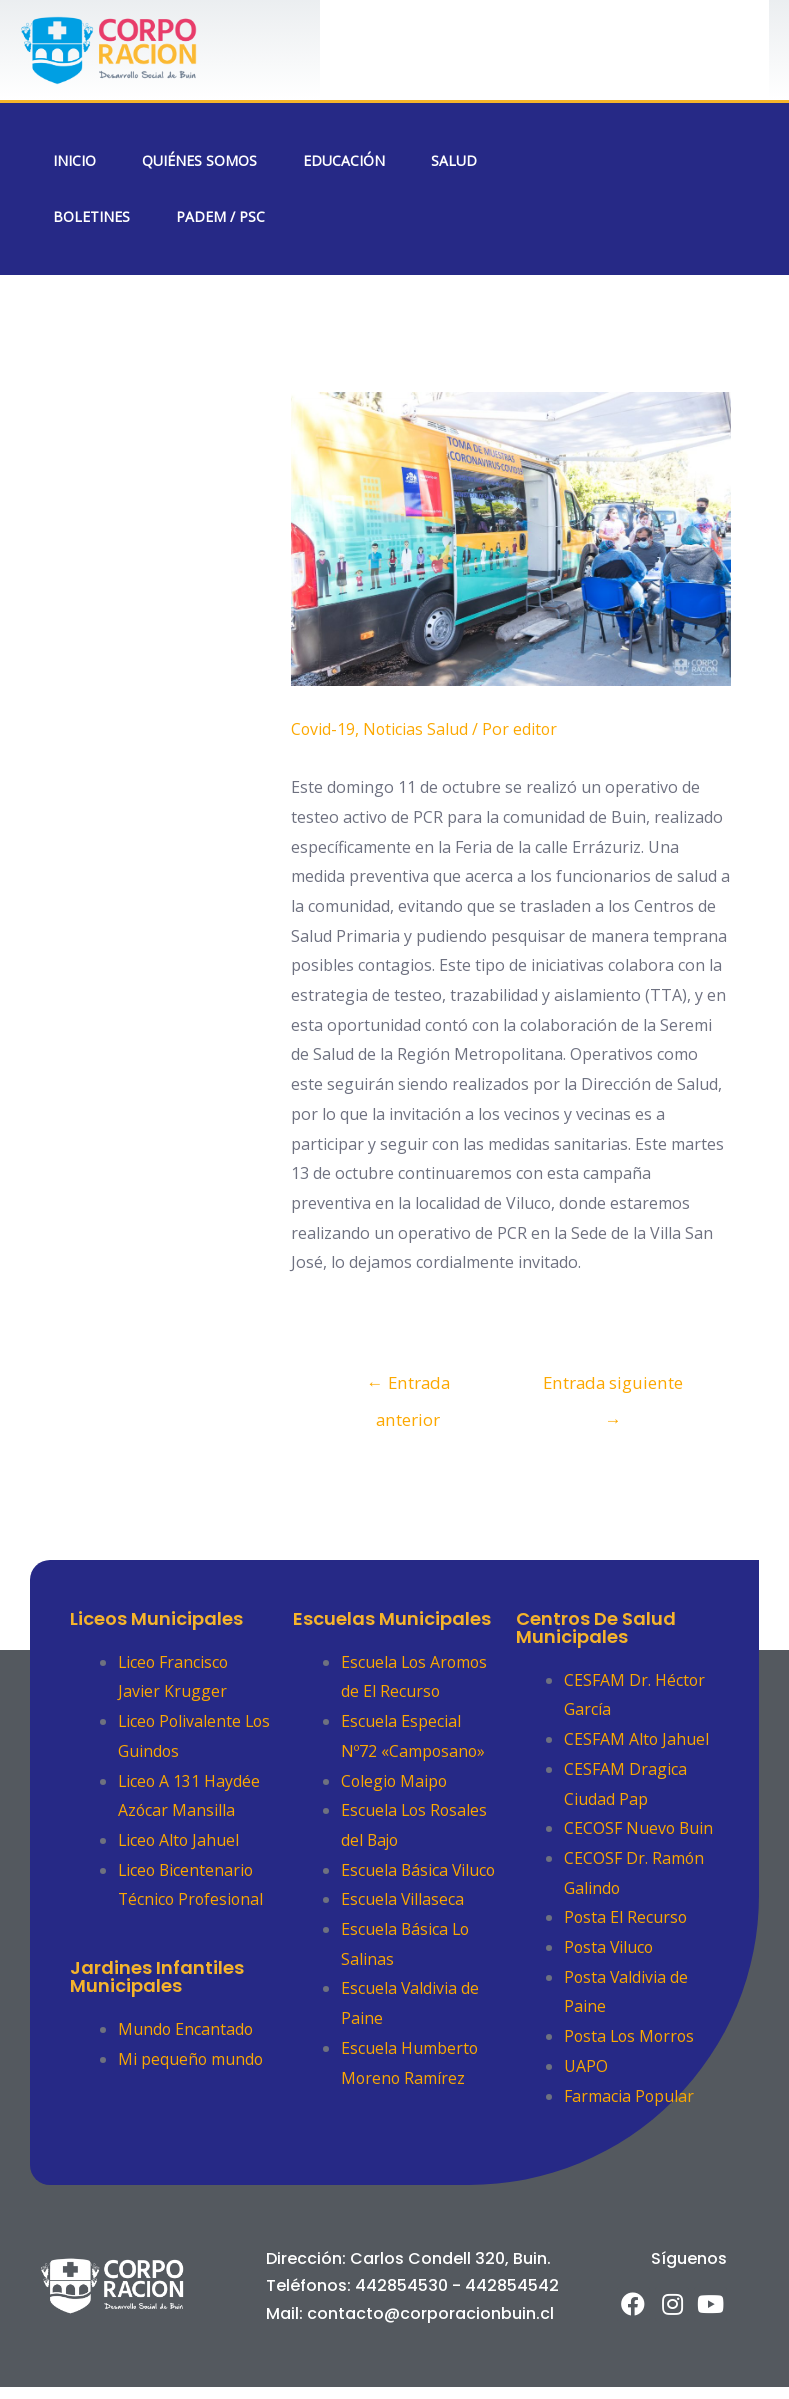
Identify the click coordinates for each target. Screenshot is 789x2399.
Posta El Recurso (626, 1918)
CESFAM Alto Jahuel (637, 1739)
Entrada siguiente (613, 1388)
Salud (454, 160)
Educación (344, 160)
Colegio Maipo (395, 1781)
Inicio (74, 160)
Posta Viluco (610, 1947)
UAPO (586, 2066)
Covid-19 (323, 729)
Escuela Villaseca (403, 1929)
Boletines (91, 216)
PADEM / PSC (220, 216)
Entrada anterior (408, 1388)
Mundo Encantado (186, 2029)
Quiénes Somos (199, 160)
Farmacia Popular (629, 2096)
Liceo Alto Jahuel (180, 1840)
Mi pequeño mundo (191, 2059)
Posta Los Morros (631, 2036)
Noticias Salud (417, 729)
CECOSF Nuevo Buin (639, 1829)
